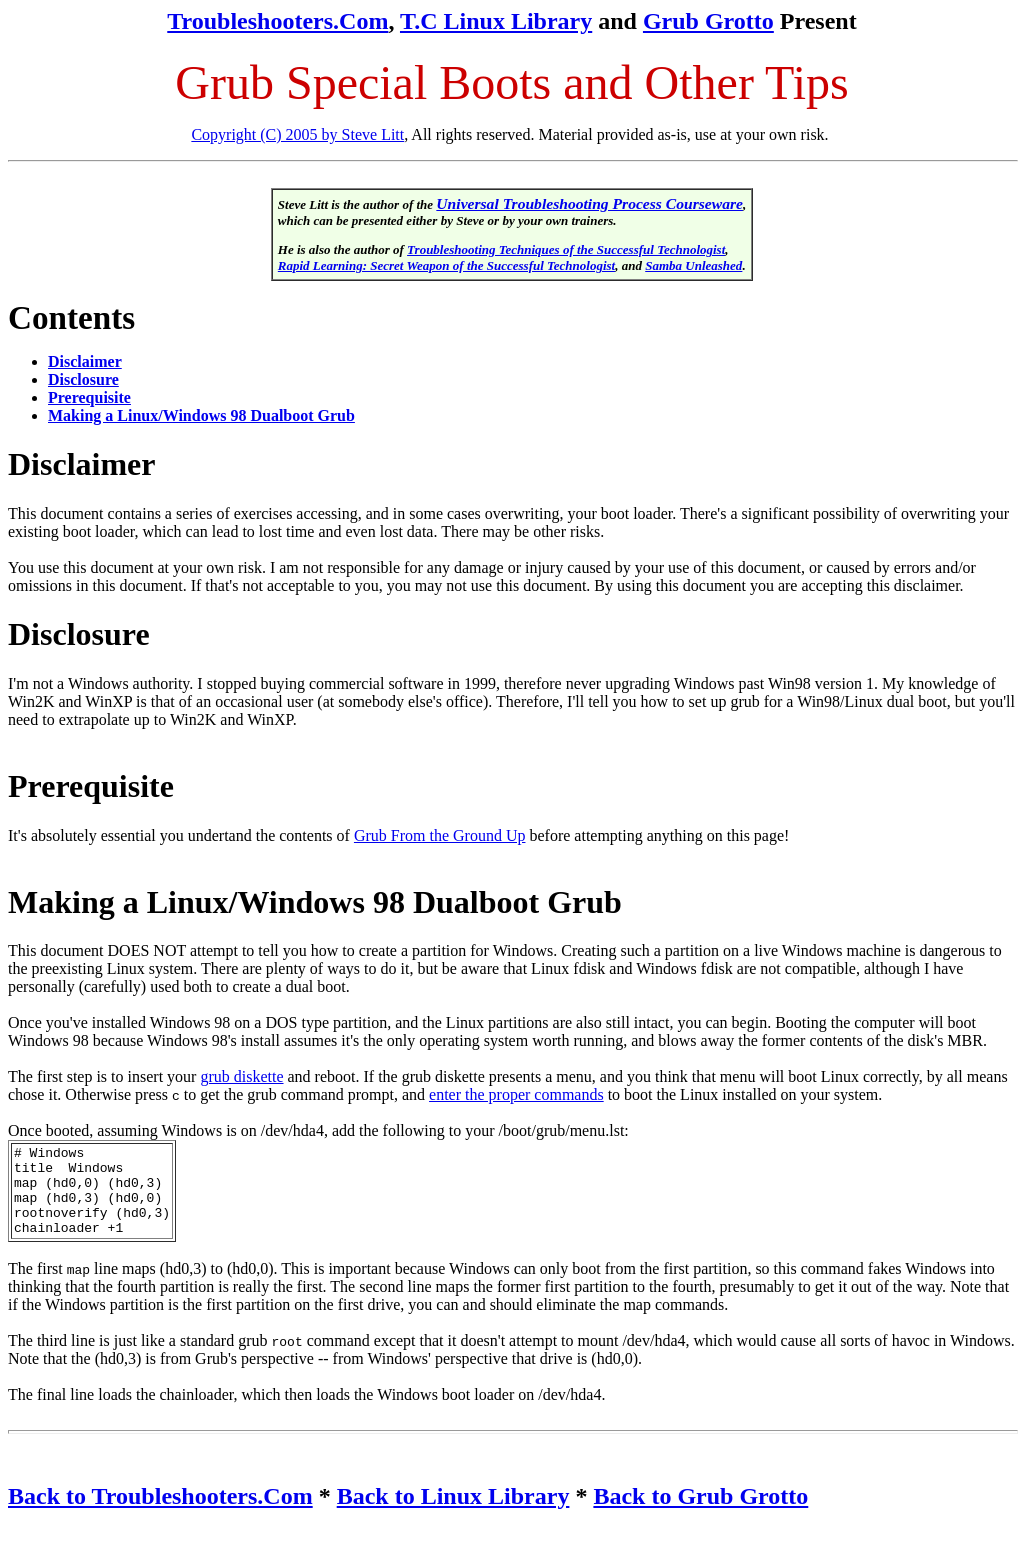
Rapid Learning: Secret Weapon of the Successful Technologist (446, 265)
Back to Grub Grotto (700, 1514)
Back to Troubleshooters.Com (160, 1514)
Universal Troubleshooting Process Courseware (589, 203)
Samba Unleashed (693, 265)
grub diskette (241, 1076)
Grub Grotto (708, 21)
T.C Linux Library (496, 21)
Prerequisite (89, 397)
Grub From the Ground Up (440, 835)
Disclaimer (85, 361)
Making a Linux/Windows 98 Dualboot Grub (201, 415)
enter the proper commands (516, 1094)
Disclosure (83, 379)
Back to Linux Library (453, 1514)
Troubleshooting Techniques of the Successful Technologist (566, 249)
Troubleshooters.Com (277, 21)
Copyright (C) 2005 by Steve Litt (297, 134)
